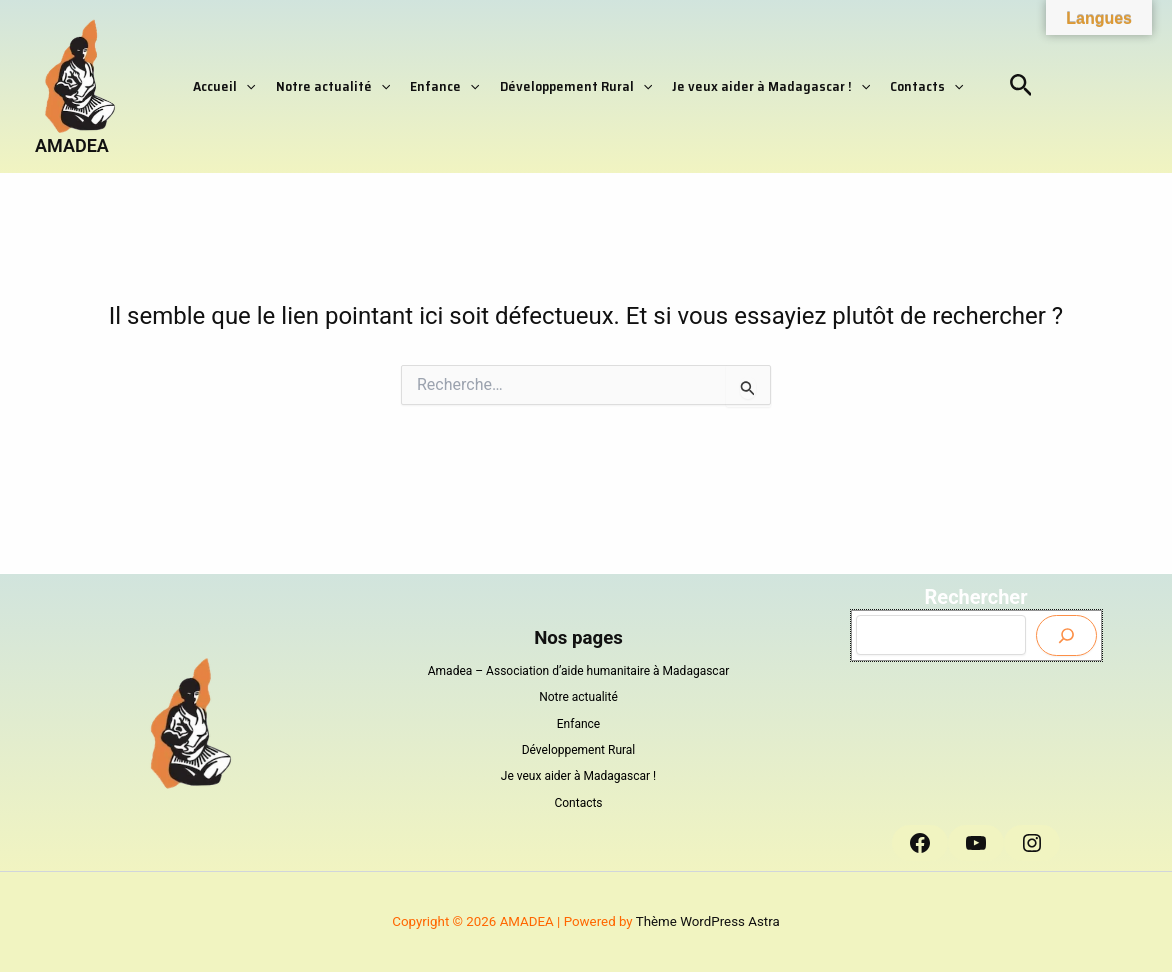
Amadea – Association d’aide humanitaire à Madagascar (579, 671)
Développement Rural (576, 86)
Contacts (926, 86)
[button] (246, 86)
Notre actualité (333, 86)
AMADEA (72, 145)
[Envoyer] (1066, 635)
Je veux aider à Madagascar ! (771, 86)
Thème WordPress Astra (708, 921)
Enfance (444, 86)
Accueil (224, 86)
